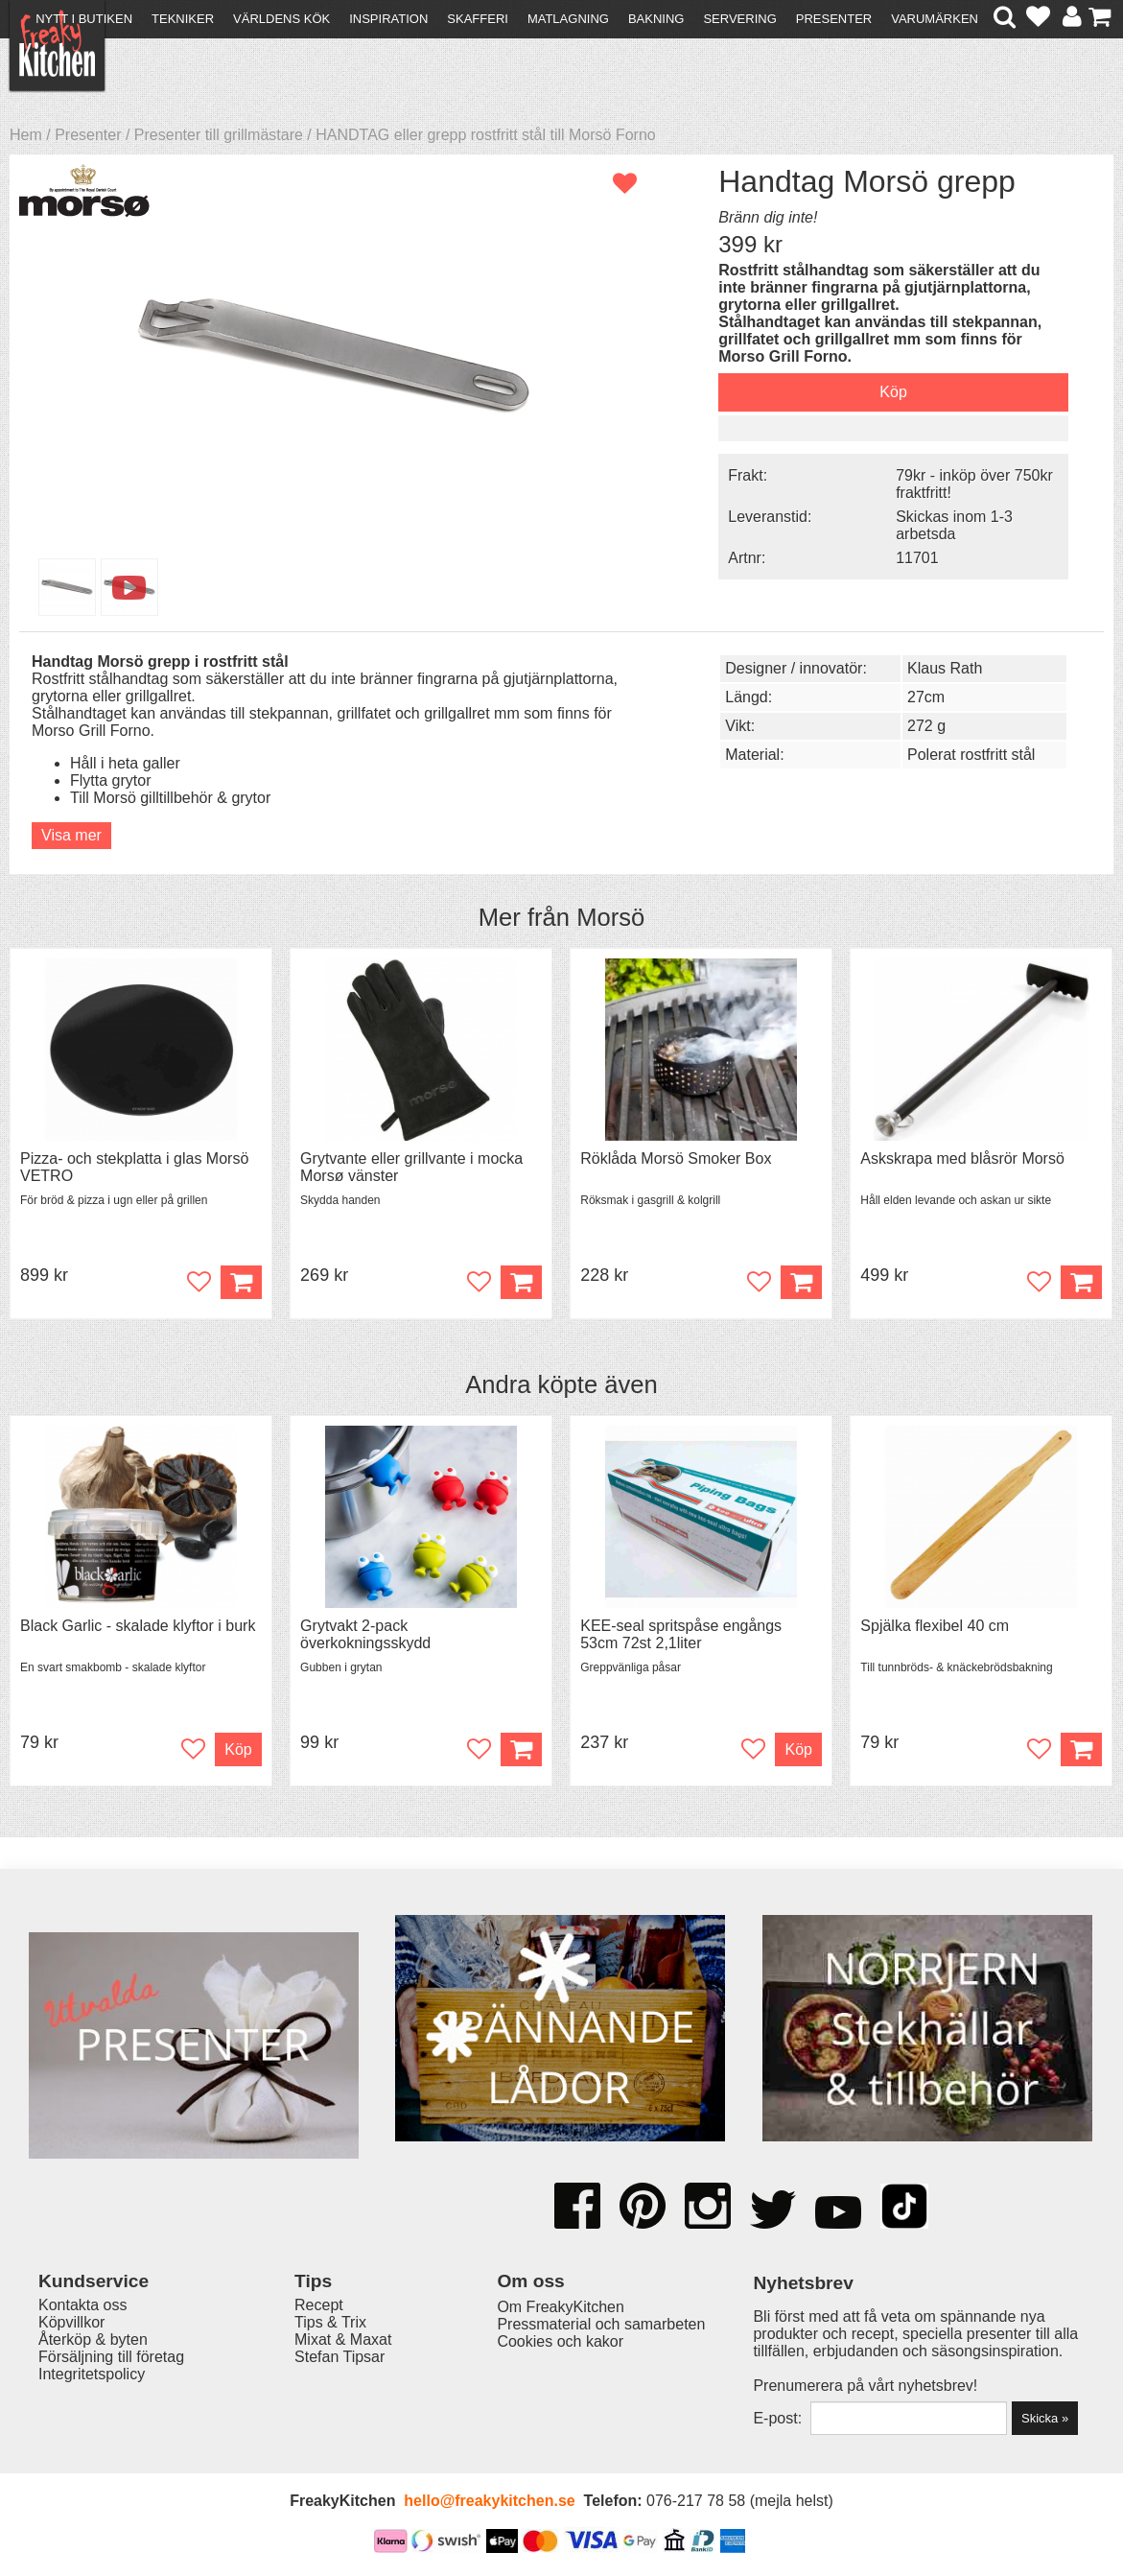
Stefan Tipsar (339, 2357)
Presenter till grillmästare (218, 135)
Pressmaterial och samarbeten (601, 2324)
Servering (739, 19)
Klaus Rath (944, 668)
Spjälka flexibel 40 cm (934, 1626)
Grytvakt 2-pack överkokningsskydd (365, 1634)
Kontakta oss (83, 2305)
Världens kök (281, 19)
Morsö (610, 917)
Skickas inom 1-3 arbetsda (954, 525)
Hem (26, 135)
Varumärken (934, 19)
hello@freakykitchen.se (489, 2501)
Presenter (834, 19)
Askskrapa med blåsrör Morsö (962, 1158)
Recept (318, 2305)
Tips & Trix (330, 2322)
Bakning (656, 19)
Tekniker (183, 19)
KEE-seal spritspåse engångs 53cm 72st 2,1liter (681, 1634)
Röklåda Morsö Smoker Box (675, 1158)
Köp (521, 1749)
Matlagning (568, 19)
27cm (926, 697)
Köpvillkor (71, 2322)
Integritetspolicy (91, 2374)
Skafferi (477, 19)
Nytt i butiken (83, 19)
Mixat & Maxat (342, 2339)
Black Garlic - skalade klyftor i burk (137, 1626)
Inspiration (388, 19)
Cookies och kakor (560, 2341)
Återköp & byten (93, 2339)
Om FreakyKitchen (560, 2307)
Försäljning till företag (111, 2357)
